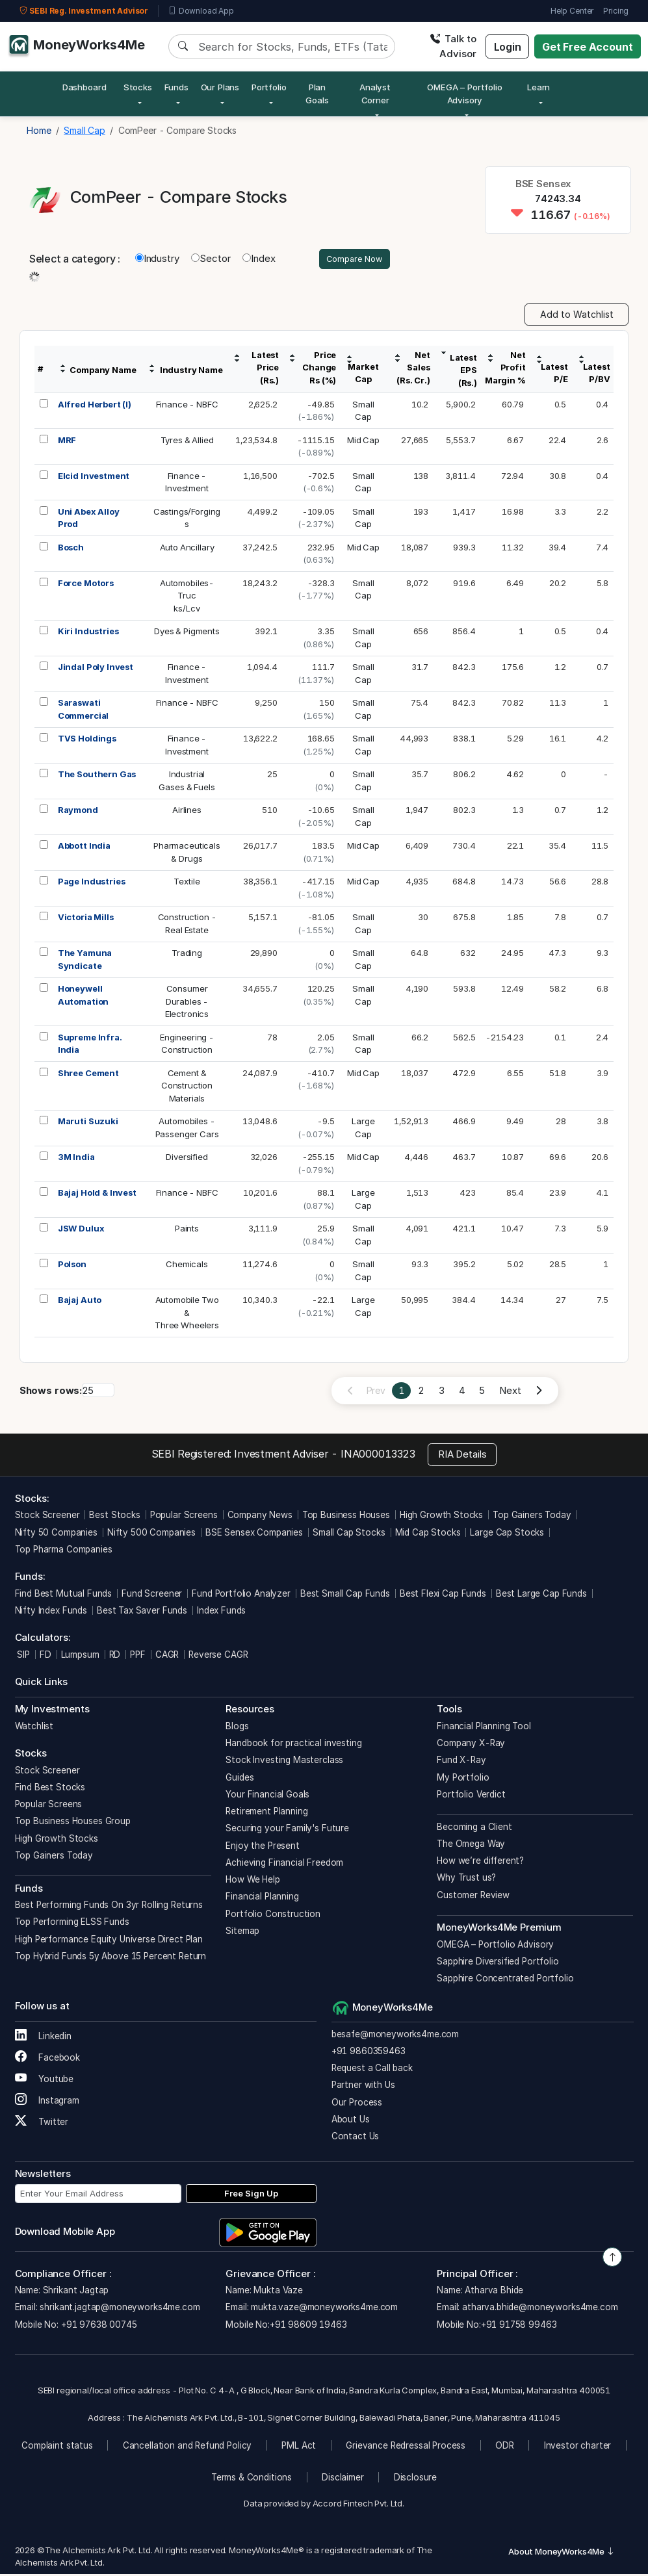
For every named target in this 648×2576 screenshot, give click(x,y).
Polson (72, 1266)
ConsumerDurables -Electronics (187, 1003)
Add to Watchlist (577, 316)
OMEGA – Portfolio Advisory (495, 1946)
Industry (157, 259)
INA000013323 (378, 1455)
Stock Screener (47, 1517)
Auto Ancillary (187, 549)
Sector (210, 259)
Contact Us (355, 2138)
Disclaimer (343, 2479)
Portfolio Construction (273, 1916)
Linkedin (43, 2038)
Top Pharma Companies (63, 1551)
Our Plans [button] (220, 87)
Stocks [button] (137, 87)
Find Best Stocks (50, 1789)
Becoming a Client (474, 1828)
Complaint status (57, 2447)
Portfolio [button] (269, 87)
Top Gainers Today (532, 1517)
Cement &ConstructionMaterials (187, 1087)
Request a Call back (372, 2070)
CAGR (167, 1656)
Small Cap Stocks (349, 1534)
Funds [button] (176, 87)
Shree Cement (88, 1075)
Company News (259, 1517)
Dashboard (84, 87)
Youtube (44, 2081)
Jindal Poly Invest (95, 668)
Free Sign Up (251, 2195)
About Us (350, 2121)
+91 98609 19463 (308, 2326)
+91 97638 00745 (97, 2326)
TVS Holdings (87, 740)
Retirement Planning (266, 1813)
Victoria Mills (86, 919)
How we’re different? (480, 1862)
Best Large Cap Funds (541, 1595)
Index (258, 259)
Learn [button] (538, 87)
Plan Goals (316, 93)
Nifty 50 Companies (56, 1534)
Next (510, 1392)
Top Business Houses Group (73, 1823)
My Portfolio (463, 1779)
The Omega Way (471, 1845)
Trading (187, 954)
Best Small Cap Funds (345, 1595)
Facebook (48, 2059)
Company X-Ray (471, 1745)
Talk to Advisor (453, 46)
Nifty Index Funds (51, 1612)
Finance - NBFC (187, 406)
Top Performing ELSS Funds (72, 1923)
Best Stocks (114, 1517)
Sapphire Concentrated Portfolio (505, 1980)
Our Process (356, 2104)
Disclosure (415, 2479)
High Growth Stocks (441, 1517)
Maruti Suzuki (88, 1123)
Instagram (47, 2102)
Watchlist (34, 1728)
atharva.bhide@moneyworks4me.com (539, 2309)
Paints (187, 1230)
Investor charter (578, 2447)
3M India (76, 1158)
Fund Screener (152, 1595)
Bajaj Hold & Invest (97, 1194)
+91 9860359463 (368, 2053)
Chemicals (187, 1266)
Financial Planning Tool (484, 1728)
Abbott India (84, 847)
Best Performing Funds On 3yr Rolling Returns (109, 1906)
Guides (239, 1779)
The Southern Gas (97, 776)
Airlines (186, 811)
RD (115, 1656)
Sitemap (242, 1932)
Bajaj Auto (80, 1301)
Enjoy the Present (262, 1847)
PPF (138, 1656)
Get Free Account (587, 46)
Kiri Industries (88, 633)
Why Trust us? (466, 1879)
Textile (187, 883)
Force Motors (86, 585)
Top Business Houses (346, 1517)
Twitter (42, 2124)
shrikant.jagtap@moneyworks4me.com (120, 2309)
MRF (67, 442)
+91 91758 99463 (519, 2326)
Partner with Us (363, 2086)
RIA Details (462, 1456)
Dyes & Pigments (187, 633)
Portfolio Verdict (471, 1796)
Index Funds (221, 1612)
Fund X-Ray (461, 1762)
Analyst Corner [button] (375, 93)
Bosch (71, 549)
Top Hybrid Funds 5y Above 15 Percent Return (111, 1958)
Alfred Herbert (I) (94, 406)
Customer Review (473, 1897)
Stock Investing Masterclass (284, 1762)
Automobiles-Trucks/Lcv (187, 597)
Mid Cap (363, 442)
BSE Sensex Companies (254, 1534)
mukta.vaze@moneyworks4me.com (324, 2309)
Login (507, 46)
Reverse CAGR (218, 1656)
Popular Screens (184, 1517)
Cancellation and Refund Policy (187, 2447)
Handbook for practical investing (293, 1745)
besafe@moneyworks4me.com (395, 2036)
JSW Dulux (81, 1230)
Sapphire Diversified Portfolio (498, 1963)
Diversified (186, 1158)
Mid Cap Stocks (428, 1534)
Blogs (237, 1728)
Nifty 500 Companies (151, 1534)
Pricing (616, 11)
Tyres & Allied (187, 442)
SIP (22, 1656)
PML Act (298, 2447)
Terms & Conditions (251, 2479)
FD (45, 1656)
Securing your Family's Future (287, 1830)
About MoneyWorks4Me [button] (561, 2553)
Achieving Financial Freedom (284, 1864)
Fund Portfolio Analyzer (241, 1595)
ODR (504, 2447)
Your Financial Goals (267, 1796)
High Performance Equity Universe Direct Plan (109, 1941)
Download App (201, 11)
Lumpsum (80, 1656)
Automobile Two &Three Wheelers (187, 1314)
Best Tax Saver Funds (142, 1612)
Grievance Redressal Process (405, 2447)
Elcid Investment (94, 477)
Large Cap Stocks (507, 1534)
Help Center (572, 11)
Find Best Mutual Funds (63, 1595)
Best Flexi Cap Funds (443, 1595)
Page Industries (91, 883)
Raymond (78, 811)
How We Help (252, 1881)
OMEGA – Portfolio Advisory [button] (464, 93)
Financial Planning (262, 1898)
